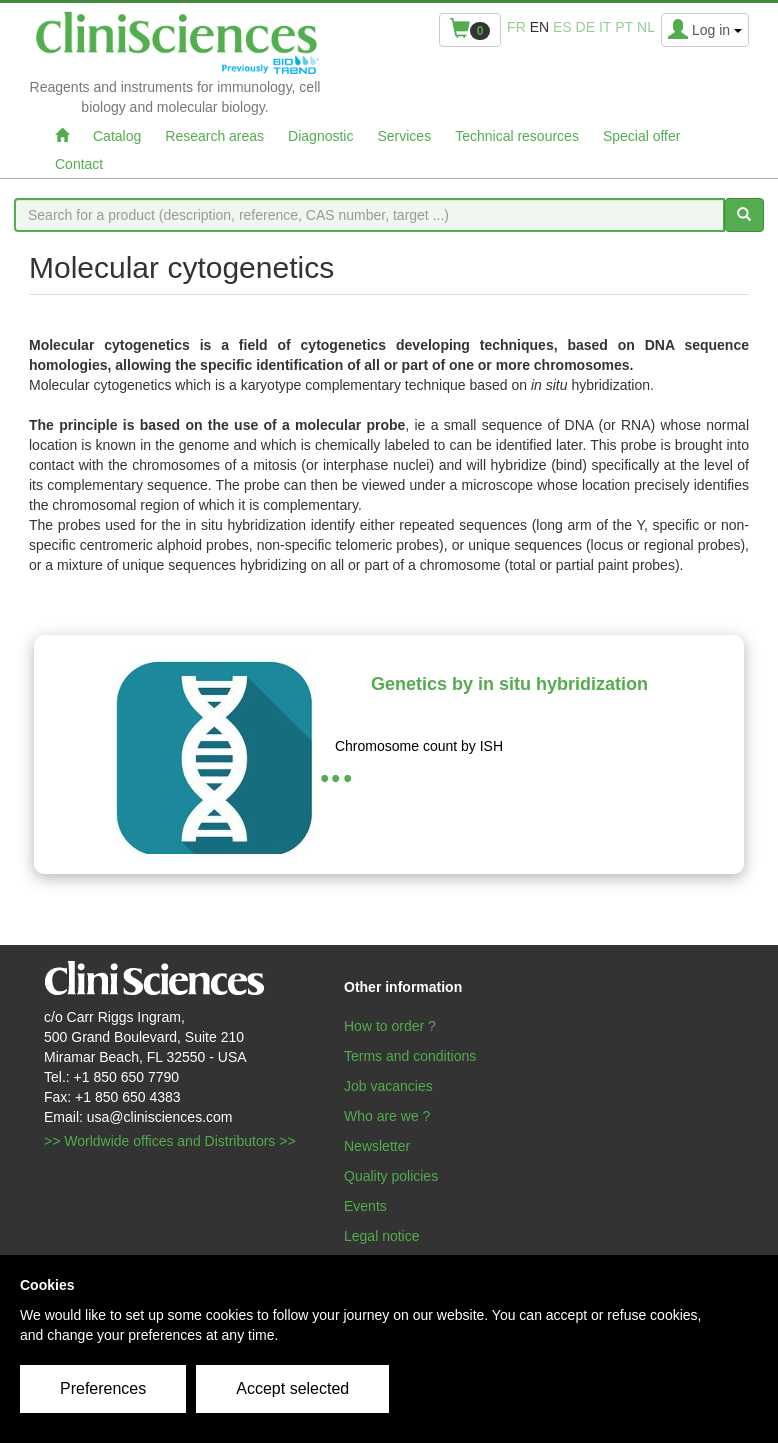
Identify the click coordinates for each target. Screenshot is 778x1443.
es (562, 27)
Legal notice (382, 1236)
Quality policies (391, 1176)
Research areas (214, 136)
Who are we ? (387, 1116)
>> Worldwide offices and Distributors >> (170, 1141)
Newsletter (377, 1146)
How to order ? (390, 1026)
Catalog (117, 136)
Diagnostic (320, 136)
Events (365, 1206)
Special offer (642, 136)
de (585, 27)
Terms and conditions (410, 1056)
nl (646, 27)
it (605, 27)
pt (624, 27)
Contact (79, 164)
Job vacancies (388, 1086)
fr (516, 27)
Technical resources (517, 136)
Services (404, 136)
